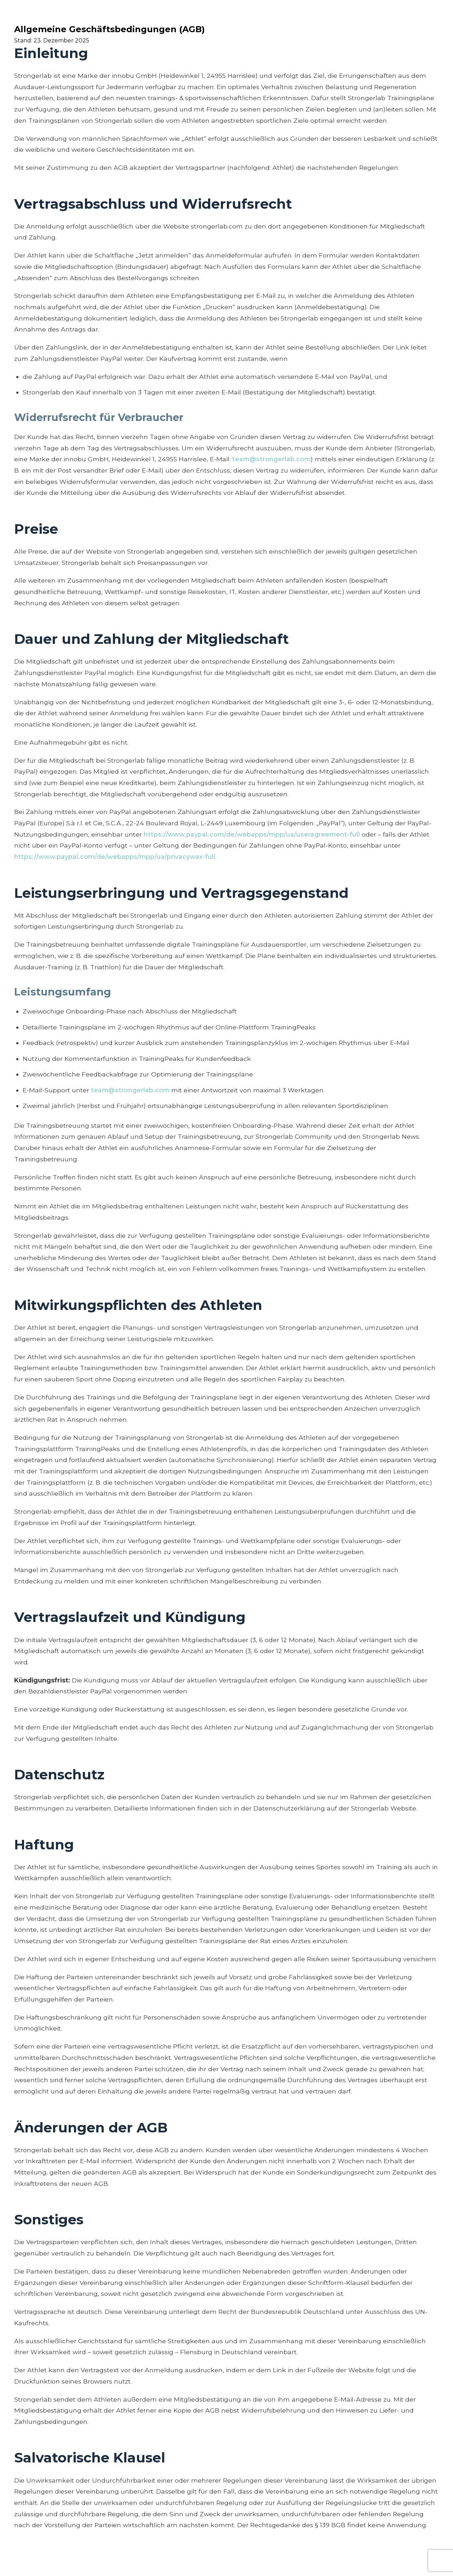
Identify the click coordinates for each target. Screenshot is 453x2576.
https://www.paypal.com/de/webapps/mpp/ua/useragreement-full (252, 834)
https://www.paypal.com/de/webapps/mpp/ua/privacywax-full (115, 856)
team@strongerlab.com (271, 459)
